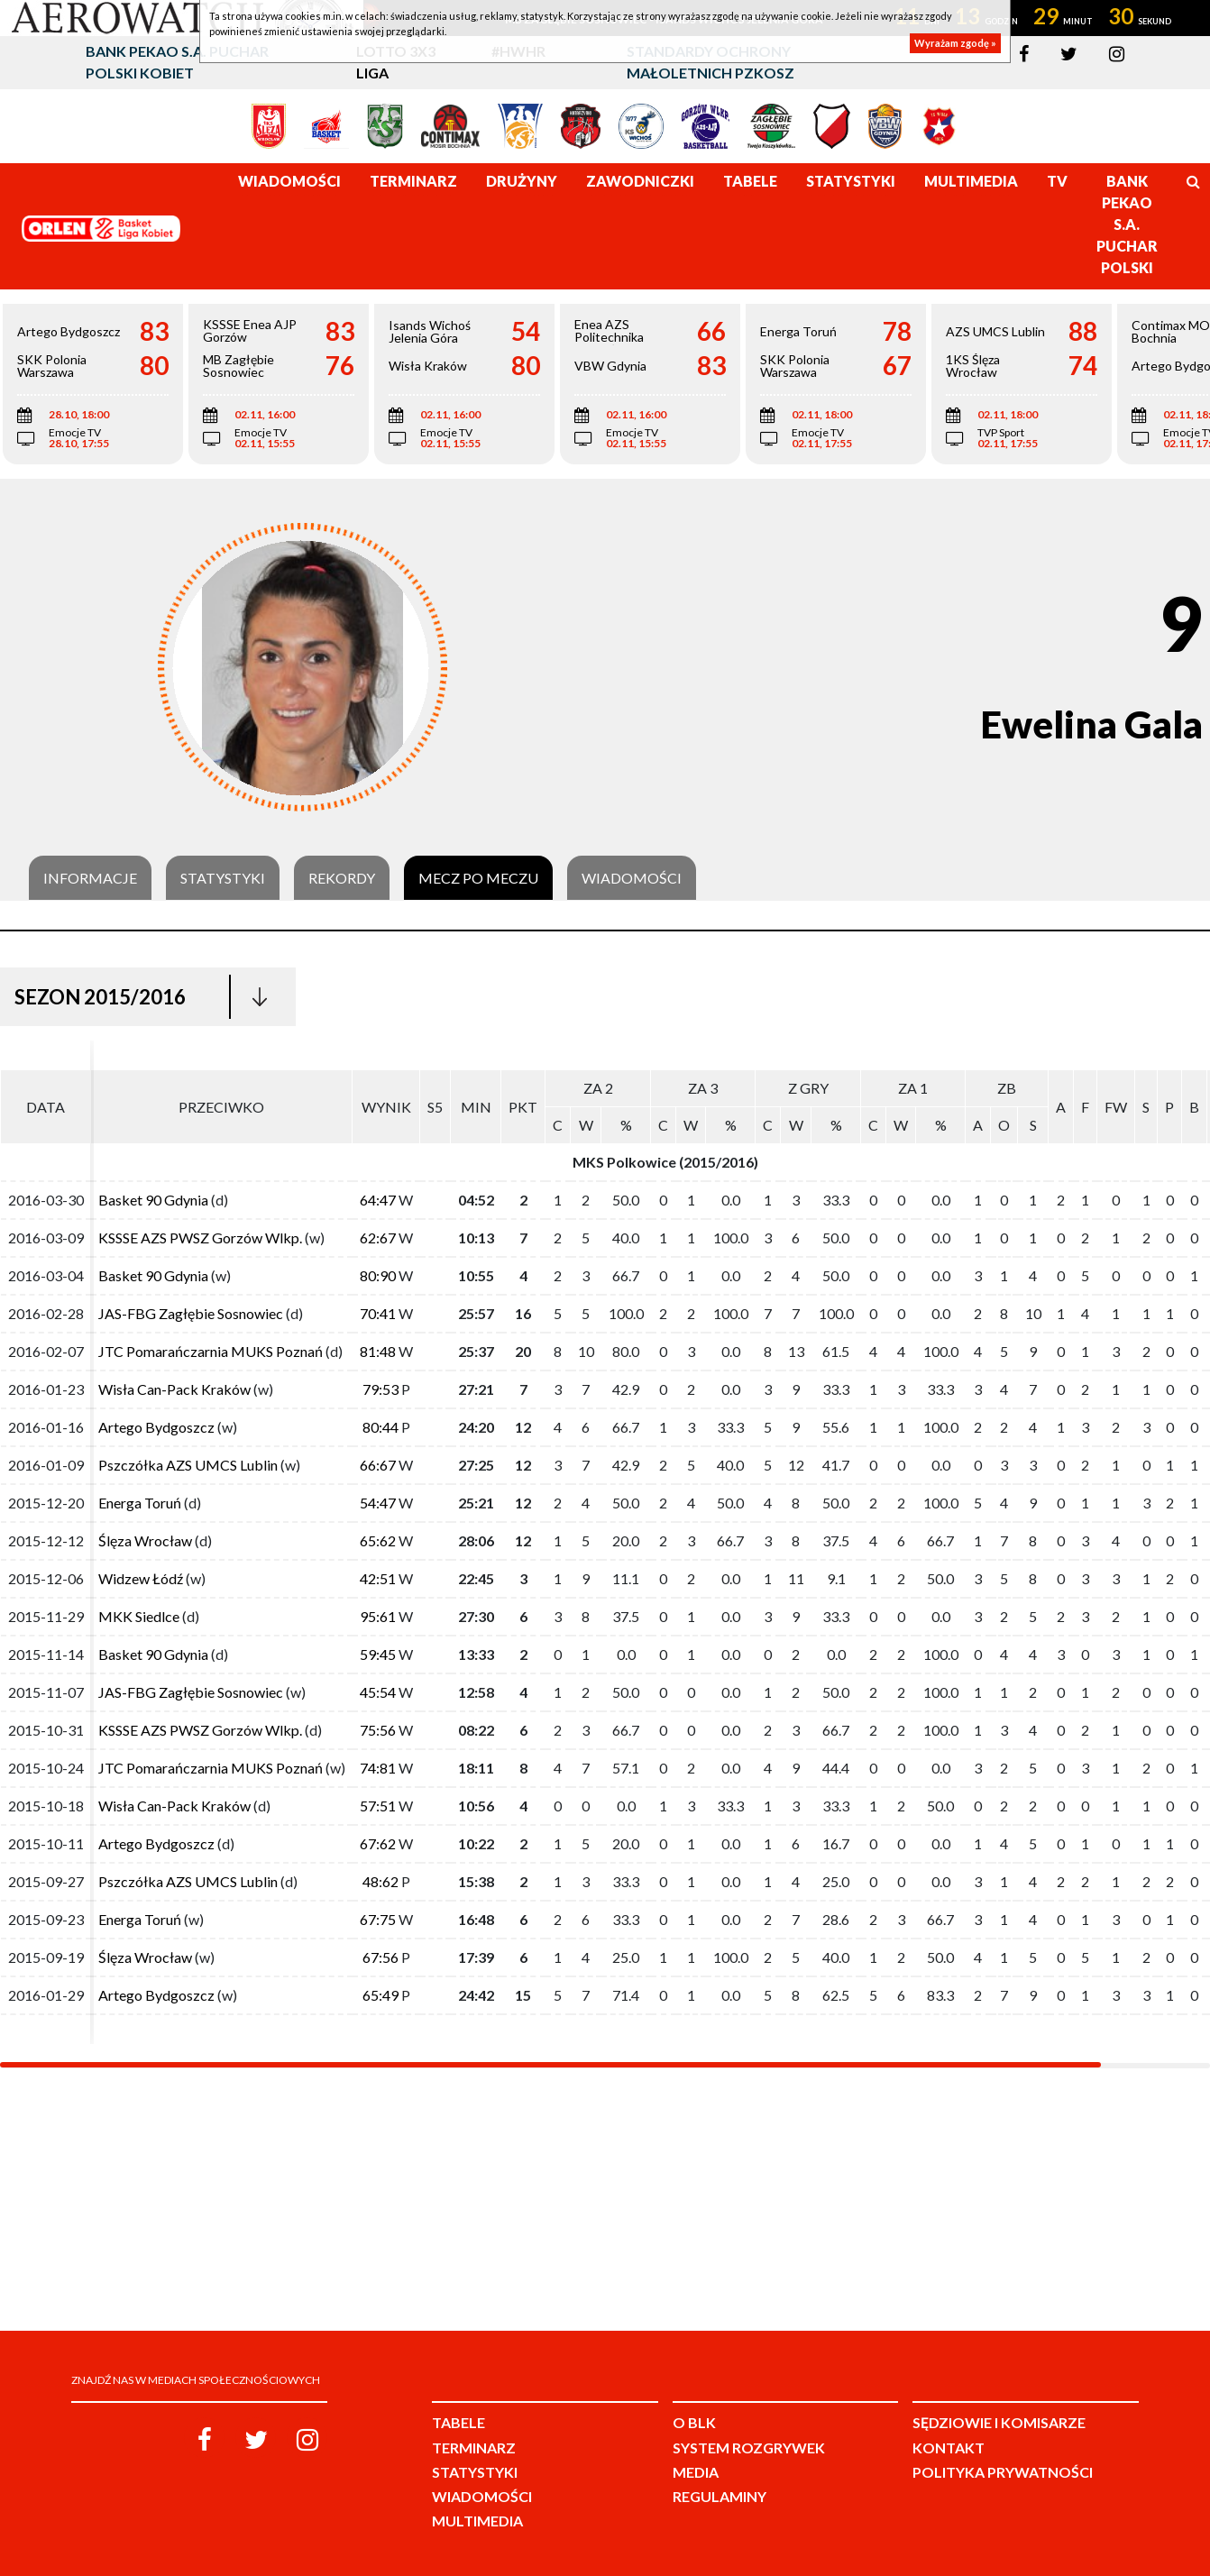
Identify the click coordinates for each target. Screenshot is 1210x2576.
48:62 (380, 1881)
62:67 (378, 1237)
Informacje (90, 878)
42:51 (378, 1578)
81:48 (378, 1351)
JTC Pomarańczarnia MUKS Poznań (210, 1351)
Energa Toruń (139, 1502)
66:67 (378, 1464)
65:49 (380, 1994)
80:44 (380, 1426)
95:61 (378, 1616)
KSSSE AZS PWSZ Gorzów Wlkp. (200, 1237)
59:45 (378, 1654)
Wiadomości (632, 878)
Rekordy (341, 878)
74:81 (378, 1767)
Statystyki (222, 878)
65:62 (378, 1540)
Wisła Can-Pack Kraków (174, 1389)
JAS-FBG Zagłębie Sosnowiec (190, 1313)
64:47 (378, 1199)
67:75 (378, 1919)
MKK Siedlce (138, 1616)
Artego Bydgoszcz (156, 1426)
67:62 (378, 1843)
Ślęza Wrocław (145, 1540)
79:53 (380, 1389)
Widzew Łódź (140, 1578)
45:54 (378, 1692)
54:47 (378, 1502)
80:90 (378, 1275)
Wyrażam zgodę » (955, 43)
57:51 (378, 1805)
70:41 (378, 1313)
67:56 (380, 1957)
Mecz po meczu (478, 878)
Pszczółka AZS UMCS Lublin (188, 1464)
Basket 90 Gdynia (153, 1199)
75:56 (378, 1729)
